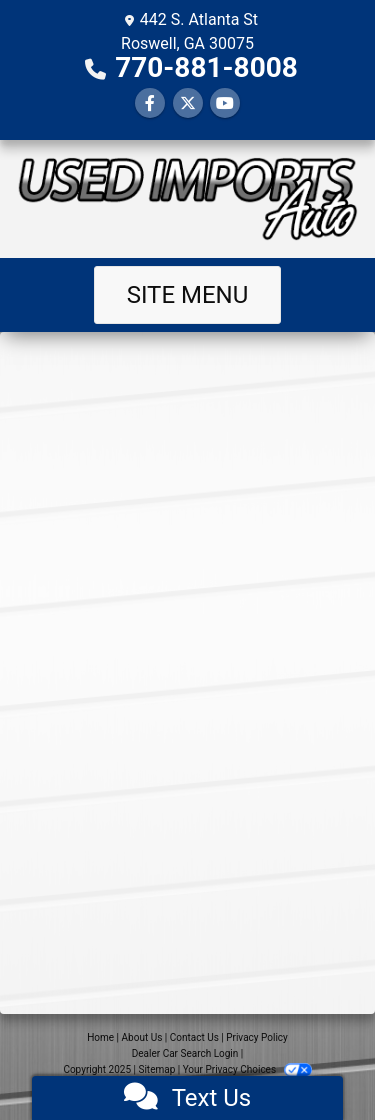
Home (100, 1037)
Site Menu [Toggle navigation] (188, 295)
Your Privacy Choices (247, 1069)
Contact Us (194, 1037)
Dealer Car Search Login (185, 1053)
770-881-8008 (206, 67)
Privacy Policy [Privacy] (257, 1037)
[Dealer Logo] (187, 199)
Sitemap (156, 1069)
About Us (142, 1037)
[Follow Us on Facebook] (150, 103)
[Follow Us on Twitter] (188, 103)
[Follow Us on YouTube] (225, 103)
